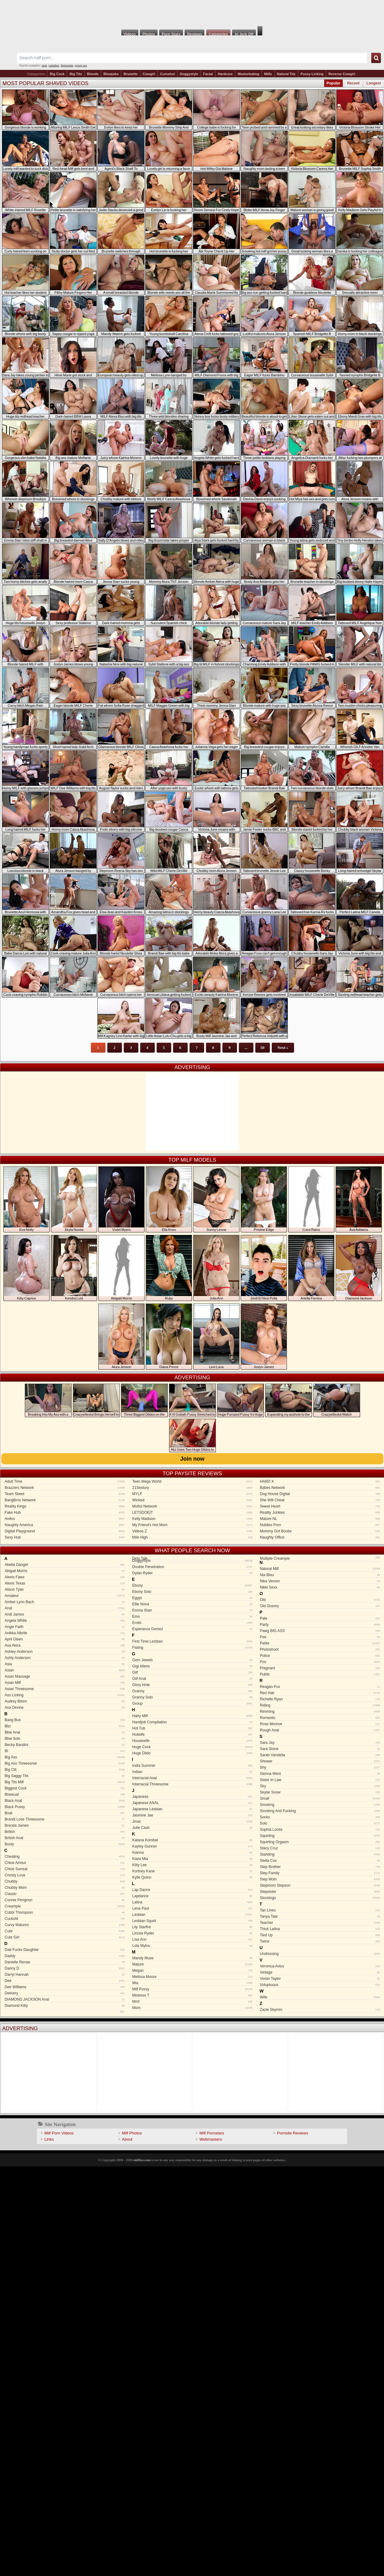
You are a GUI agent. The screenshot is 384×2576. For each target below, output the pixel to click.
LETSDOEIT (192, 1512)
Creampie (65, 1906)
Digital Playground (65, 1531)
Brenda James (65, 1825)
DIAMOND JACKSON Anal (65, 1999)
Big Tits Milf (65, 1782)
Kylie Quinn (192, 1877)
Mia (192, 1983)
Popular (334, 83)
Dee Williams (65, 1987)
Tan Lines (320, 1910)
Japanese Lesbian (192, 1809)
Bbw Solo (65, 1738)
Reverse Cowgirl (341, 74)
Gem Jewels (192, 1660)
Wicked (192, 1500)
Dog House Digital (320, 1494)
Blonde (92, 74)
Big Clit (65, 1769)
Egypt (192, 1598)
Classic (65, 1894)
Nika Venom (320, 1581)
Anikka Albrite (65, 1633)
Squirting (320, 1836)
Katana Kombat (192, 1840)
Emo (192, 1616)
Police (320, 1655)
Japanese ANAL (192, 1803)
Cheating (65, 1856)
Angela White (65, 1620)
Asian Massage (65, 1676)
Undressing (320, 1954)
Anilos (65, 1519)
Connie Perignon (65, 1900)
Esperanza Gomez (192, 1629)
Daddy (65, 1956)
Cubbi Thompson (65, 1912)
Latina (192, 1902)
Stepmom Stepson (320, 1885)
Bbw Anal (65, 1732)
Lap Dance (192, 1890)
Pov (320, 1662)
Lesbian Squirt (192, 1921)
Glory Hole (192, 1685)
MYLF (192, 1494)
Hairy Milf (192, 1716)
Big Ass (65, 1757)
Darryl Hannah (65, 1974)
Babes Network (320, 1487)
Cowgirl (149, 74)
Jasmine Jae (192, 1815)
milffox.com (141, 2160)
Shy (320, 1767)
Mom (192, 2008)
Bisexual (65, 1794)
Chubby (65, 1881)
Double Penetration (192, 1567)
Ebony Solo (192, 1592)
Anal (65, 1608)
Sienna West (320, 1773)
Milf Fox (192, 13)
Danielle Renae (65, 1962)
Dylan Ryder (192, 1573)
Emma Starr (192, 1610)
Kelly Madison (192, 1519)
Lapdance (192, 1896)
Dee (65, 1981)
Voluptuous (320, 1985)
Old (320, 1600)
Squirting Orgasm (320, 1842)
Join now (192, 1459)
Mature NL (320, 1519)
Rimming (320, 1711)
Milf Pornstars (211, 2133)
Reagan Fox (320, 1687)
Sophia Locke (320, 1829)
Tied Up (320, 1935)
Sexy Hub (65, 1537)
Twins (320, 1941)
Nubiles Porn (320, 1525)
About (127, 2139)
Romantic (320, 1718)
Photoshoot (320, 1649)
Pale (320, 1618)
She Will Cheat (320, 1500)
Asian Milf (65, 1682)
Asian (65, 1670)
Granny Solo (192, 1697)
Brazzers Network (65, 1487)
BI (65, 1751)
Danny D (65, 1968)
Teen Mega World (192, 1481)
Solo (320, 1823)
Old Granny (320, 1606)
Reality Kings (65, 1506)
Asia (65, 1664)
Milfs (268, 74)
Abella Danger (65, 1564)
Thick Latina (320, 1929)
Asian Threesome (65, 1689)
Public (320, 1674)
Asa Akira (65, 1645)
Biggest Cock (65, 1788)
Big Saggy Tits (65, 1776)
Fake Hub (65, 1512)
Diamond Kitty (65, 2005)
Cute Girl (65, 1937)
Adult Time (65, 1481)
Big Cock (57, 74)
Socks (320, 1817)
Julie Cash (192, 1827)
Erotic (192, 1623)
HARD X (320, 1481)
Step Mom (320, 1879)
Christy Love (65, 1875)
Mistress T (192, 1995)
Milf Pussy (192, 1989)
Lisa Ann (192, 1939)
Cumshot (167, 74)
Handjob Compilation (192, 1722)
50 (263, 1047)
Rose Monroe (320, 1724)
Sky (320, 1786)
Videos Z (192, 1531)
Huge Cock (192, 1747)
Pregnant (320, 1668)
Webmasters (210, 2139)
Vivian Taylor (320, 1978)
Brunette (130, 74)
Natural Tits (286, 74)
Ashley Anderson (65, 1651)
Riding (320, 1705)
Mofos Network (192, 1506)
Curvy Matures (65, 1925)
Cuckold (65, 1918)
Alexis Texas (65, 1583)
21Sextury (192, 1487)
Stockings (320, 1898)
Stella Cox (320, 1860)
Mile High (192, 1537)
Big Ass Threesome (65, 1763)
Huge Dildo (192, 1753)
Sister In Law (320, 1780)
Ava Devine (65, 1707)
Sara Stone (320, 1749)
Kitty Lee (192, 1865)
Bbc (65, 1726)
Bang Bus (65, 1720)
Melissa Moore (192, 1977)
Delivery (65, 1993)
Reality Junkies (320, 1512)
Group (192, 1703)
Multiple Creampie (319, 1558)
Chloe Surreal (65, 1869)
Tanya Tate (320, 1916)
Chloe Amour (65, 1863)
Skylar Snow (320, 1792)
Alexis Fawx (65, 1577)
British (65, 1832)
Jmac (192, 1821)
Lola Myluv (192, 1945)
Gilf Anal (192, 1678)
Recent (353, 83)
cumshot (53, 65)
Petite (320, 1643)
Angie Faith (65, 1627)
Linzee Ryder (192, 1933)
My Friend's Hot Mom (192, 1525)
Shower (320, 1761)
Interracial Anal (192, 1778)
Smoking (320, 1805)
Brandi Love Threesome (65, 1819)
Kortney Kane (192, 1871)
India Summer (192, 1765)
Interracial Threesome (192, 1784)
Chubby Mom (65, 1887)
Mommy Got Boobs (320, 1531)
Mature (192, 1964)
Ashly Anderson (65, 1658)
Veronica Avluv (320, 1966)
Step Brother (320, 1867)
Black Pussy (65, 1807)
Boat (65, 1813)
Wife (320, 1997)
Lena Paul (192, 1908)
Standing (320, 1854)
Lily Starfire (192, 1927)
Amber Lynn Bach (65, 1602)
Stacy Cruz (320, 1848)
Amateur (65, 1596)
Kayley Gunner (192, 1846)
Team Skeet (65, 1494)
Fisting (192, 1647)
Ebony (192, 1585)
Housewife (192, 1741)
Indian (192, 1772)
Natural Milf (320, 1569)
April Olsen (65, 1639)
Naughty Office (320, 1537)
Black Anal (65, 1800)
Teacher (320, 1923)
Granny (192, 1691)
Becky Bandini (65, 1745)
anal (44, 65)
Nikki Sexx (320, 1587)
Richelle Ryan (320, 1699)
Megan (192, 1970)
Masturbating (248, 74)
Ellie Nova (192, 1604)
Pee (320, 1637)
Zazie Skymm (320, 2009)
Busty (65, 1844)
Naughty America (65, 1525)
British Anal (65, 1838)
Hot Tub (192, 1728)
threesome (66, 65)
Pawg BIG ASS (320, 1631)
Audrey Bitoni (65, 1701)
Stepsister (320, 1891)
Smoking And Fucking (320, 1811)
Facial (208, 74)
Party (320, 1624)
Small (320, 1798)
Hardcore (225, 74)
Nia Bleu (320, 1575)
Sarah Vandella (320, 1755)
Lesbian (192, 1914)
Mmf (192, 2001)
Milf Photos (132, 2133)
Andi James (65, 1614)
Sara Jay (320, 1742)
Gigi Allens (192, 1666)
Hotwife (192, 1734)
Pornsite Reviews (292, 2133)
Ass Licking (65, 1695)
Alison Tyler (65, 1589)
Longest (373, 83)
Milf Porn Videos (59, 2133)
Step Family (320, 1873)
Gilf (192, 1672)
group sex (81, 65)
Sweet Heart (320, 1506)
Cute (65, 1931)
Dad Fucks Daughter (65, 1950)
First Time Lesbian (192, 1641)
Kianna (192, 1852)
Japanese (192, 1796)
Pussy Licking (312, 74)
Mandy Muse (192, 1958)
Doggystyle (189, 74)
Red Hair (320, 1693)
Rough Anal (320, 1730)
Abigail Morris (65, 1571)
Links (49, 2139)
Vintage (320, 1972)
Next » (282, 1047)
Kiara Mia (192, 1859)
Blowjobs (111, 74)
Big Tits (75, 74)
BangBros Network (65, 1500)
